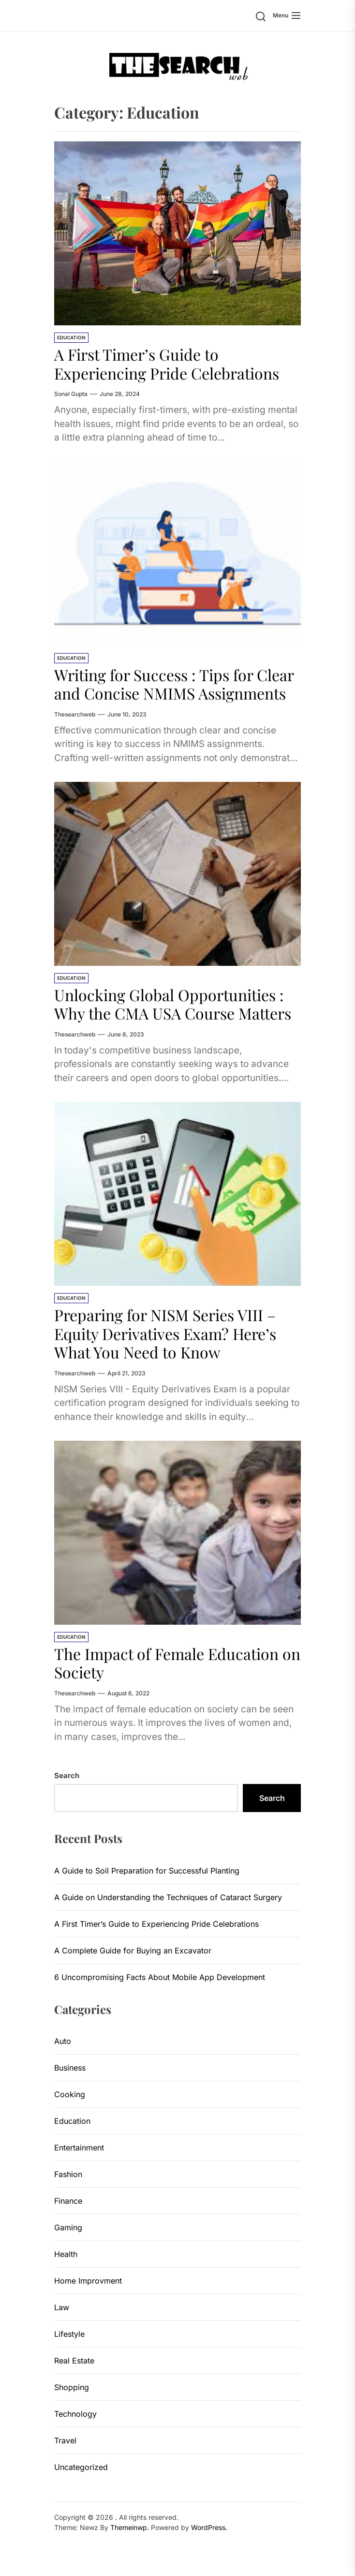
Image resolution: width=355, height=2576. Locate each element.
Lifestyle (69, 2334)
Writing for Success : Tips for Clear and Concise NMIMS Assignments (174, 683)
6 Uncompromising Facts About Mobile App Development (159, 1977)
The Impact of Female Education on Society (177, 1662)
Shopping (71, 2387)
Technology (75, 2414)
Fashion (68, 2174)
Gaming (68, 2227)
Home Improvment (88, 2281)
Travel (65, 2440)
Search (66, 1775)
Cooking (69, 2094)
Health (65, 2254)
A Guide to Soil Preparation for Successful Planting (146, 1870)
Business (70, 2068)
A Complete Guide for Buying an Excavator (132, 1950)
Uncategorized (81, 2467)
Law (61, 2307)
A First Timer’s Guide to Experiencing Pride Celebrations (166, 363)
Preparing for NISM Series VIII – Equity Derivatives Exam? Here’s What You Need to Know (165, 1333)
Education (71, 337)
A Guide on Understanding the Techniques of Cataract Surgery (168, 1897)
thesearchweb (74, 714)
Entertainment (79, 2147)
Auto (62, 2041)
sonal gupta (71, 393)
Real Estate (74, 2360)
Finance (68, 2201)
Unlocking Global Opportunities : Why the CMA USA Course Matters (172, 1003)
